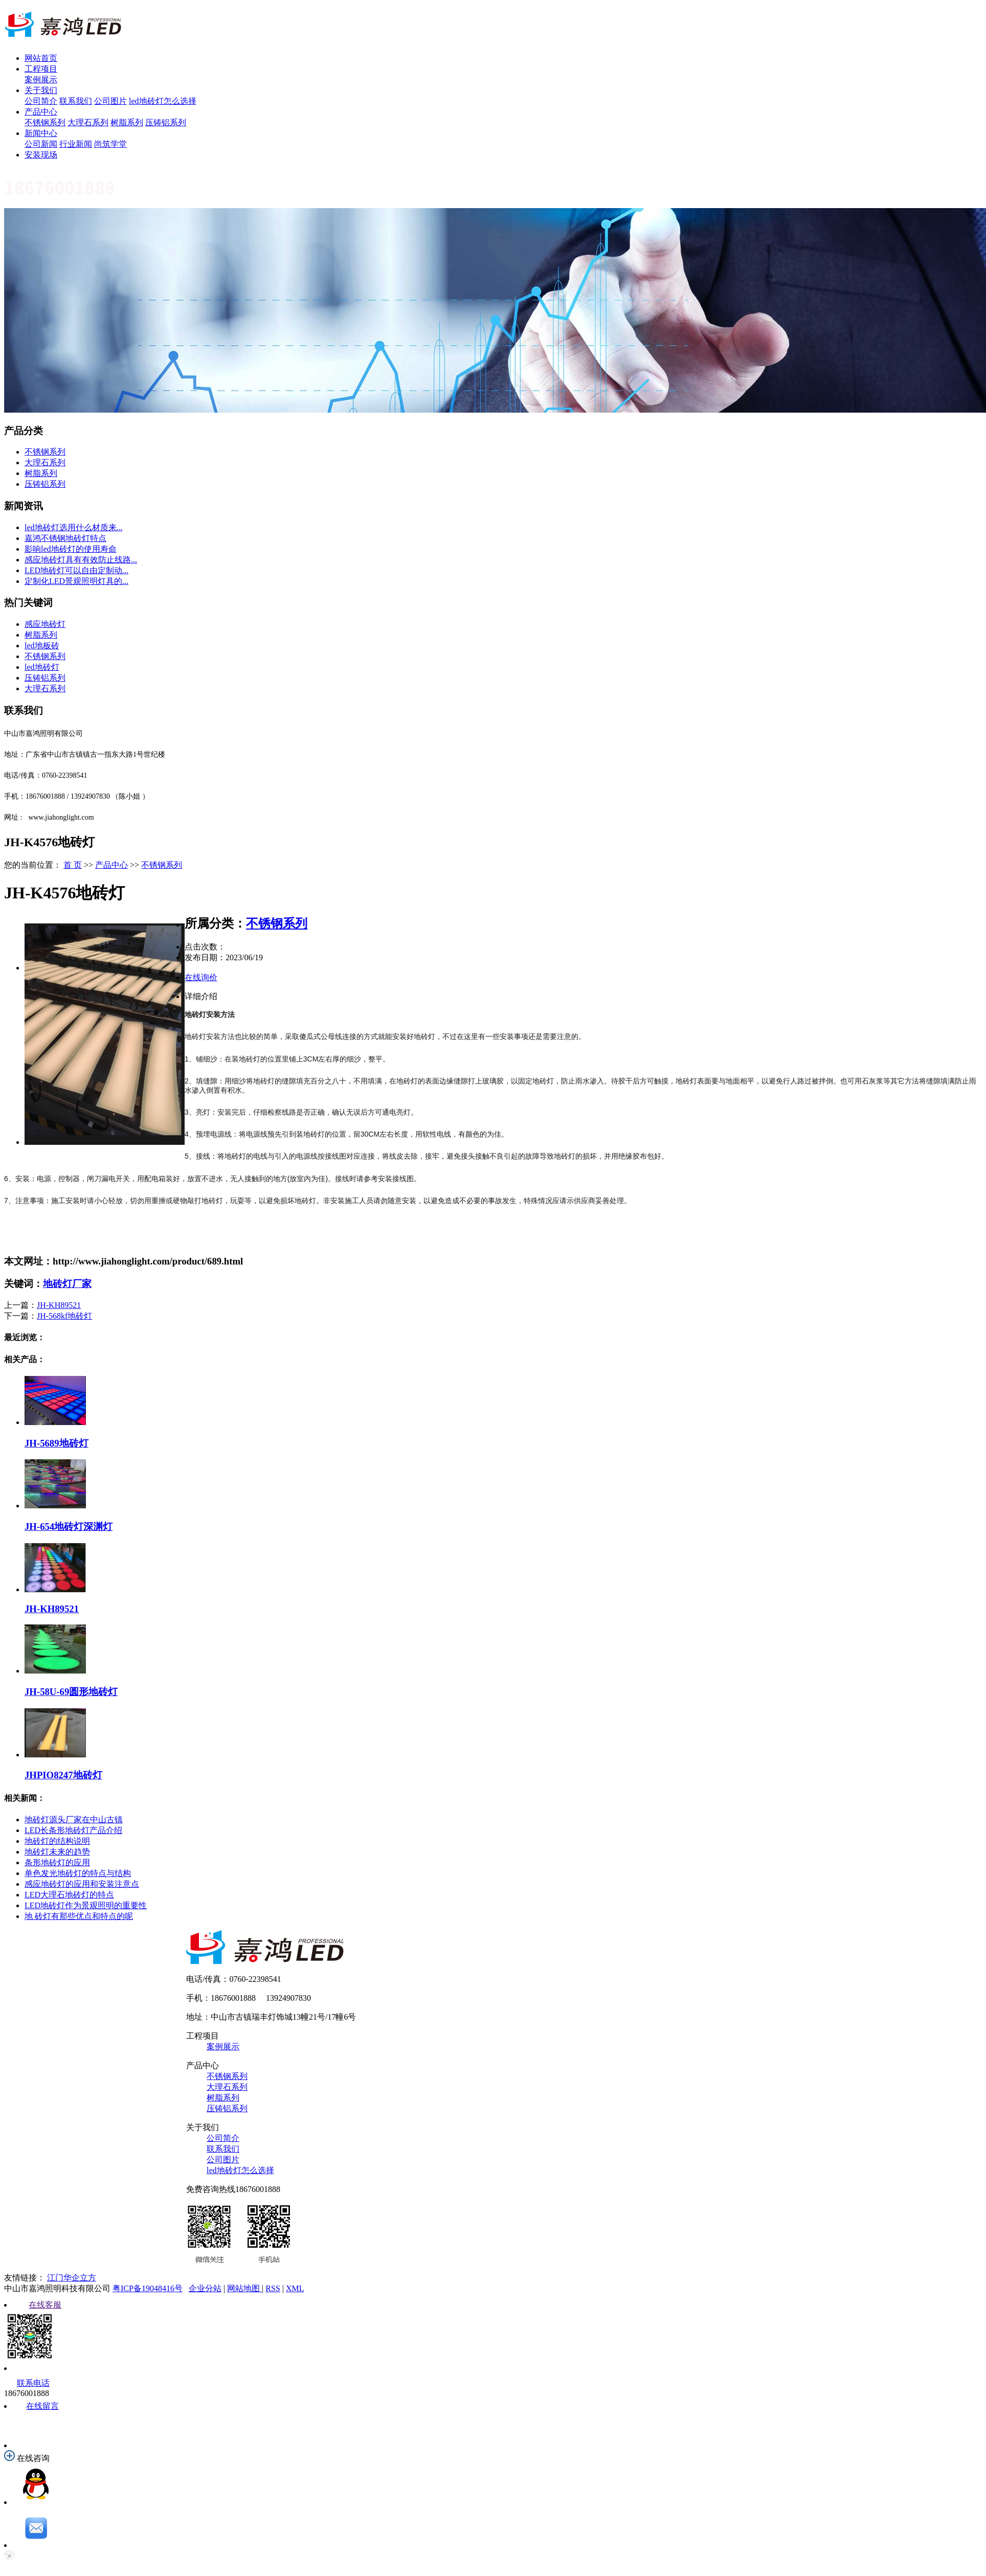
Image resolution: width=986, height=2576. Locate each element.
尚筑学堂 (110, 144)
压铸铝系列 (165, 122)
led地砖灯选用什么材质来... (74, 527)
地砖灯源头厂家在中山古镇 (74, 1819)
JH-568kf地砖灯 (64, 1316)
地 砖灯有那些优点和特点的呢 (79, 1916)
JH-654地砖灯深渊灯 (69, 1526)
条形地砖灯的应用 (57, 1862)
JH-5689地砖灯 (56, 1443)
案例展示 (41, 79)
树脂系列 (126, 122)
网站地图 (244, 2288)
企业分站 (205, 2288)
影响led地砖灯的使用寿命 (71, 549)
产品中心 (41, 111)
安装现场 (41, 154)
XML (295, 2288)
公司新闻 (41, 144)
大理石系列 (88, 122)
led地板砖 (42, 645)
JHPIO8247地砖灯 (63, 1775)
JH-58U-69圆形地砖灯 (71, 1691)
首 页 (72, 865)
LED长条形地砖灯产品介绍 (73, 1830)
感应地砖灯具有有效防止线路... (81, 559)
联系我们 (75, 101)
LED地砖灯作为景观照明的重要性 (86, 1905)
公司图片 (110, 101)
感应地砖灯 (45, 624)
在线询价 (201, 977)
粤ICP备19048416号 (148, 2288)
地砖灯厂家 (67, 1283)
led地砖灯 (42, 667)
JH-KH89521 (59, 1305)
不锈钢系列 (45, 122)
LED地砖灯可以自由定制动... (76, 570)
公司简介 (41, 101)
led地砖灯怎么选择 (162, 101)
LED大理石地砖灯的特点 (69, 1894)
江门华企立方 (71, 2277)
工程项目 (41, 68)
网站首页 (41, 58)
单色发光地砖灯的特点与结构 (78, 1873)
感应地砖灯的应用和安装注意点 (82, 1884)
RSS (272, 2288)
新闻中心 (41, 133)
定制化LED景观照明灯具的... (76, 581)
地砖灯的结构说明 (57, 1841)
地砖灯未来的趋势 (57, 1851)
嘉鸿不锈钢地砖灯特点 (65, 538)
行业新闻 (75, 144)
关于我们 (41, 90)
